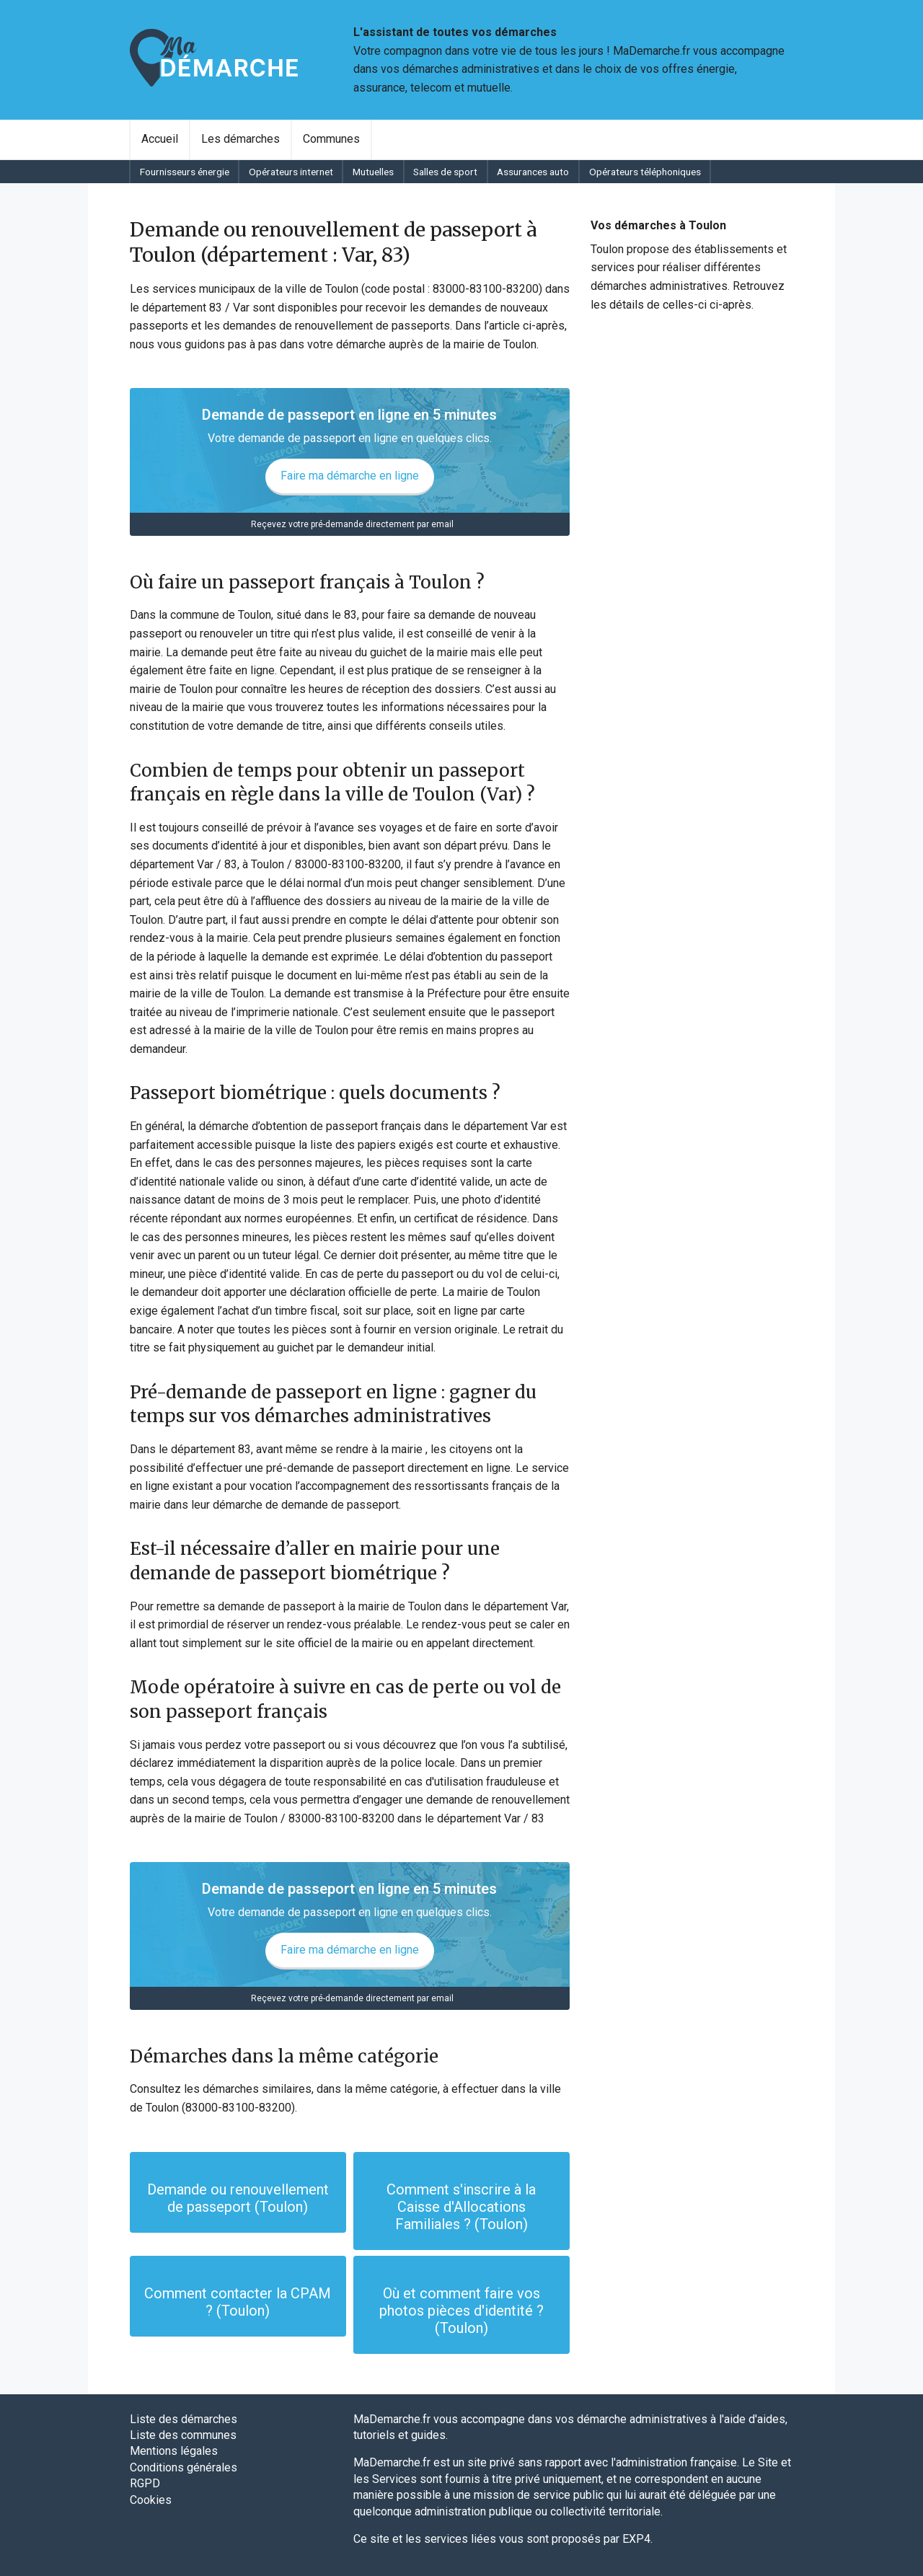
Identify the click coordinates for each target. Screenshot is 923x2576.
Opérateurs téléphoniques (645, 171)
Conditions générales (183, 2467)
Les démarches (240, 139)
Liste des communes (183, 2435)
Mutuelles (373, 171)
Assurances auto (533, 171)
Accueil (159, 139)
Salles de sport (445, 171)
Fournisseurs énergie (184, 171)
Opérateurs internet (291, 171)
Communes (331, 139)
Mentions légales (174, 2451)
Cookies (151, 2500)
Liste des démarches (183, 2419)
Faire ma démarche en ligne (350, 475)
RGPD (145, 2483)
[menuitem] (160, 139)
